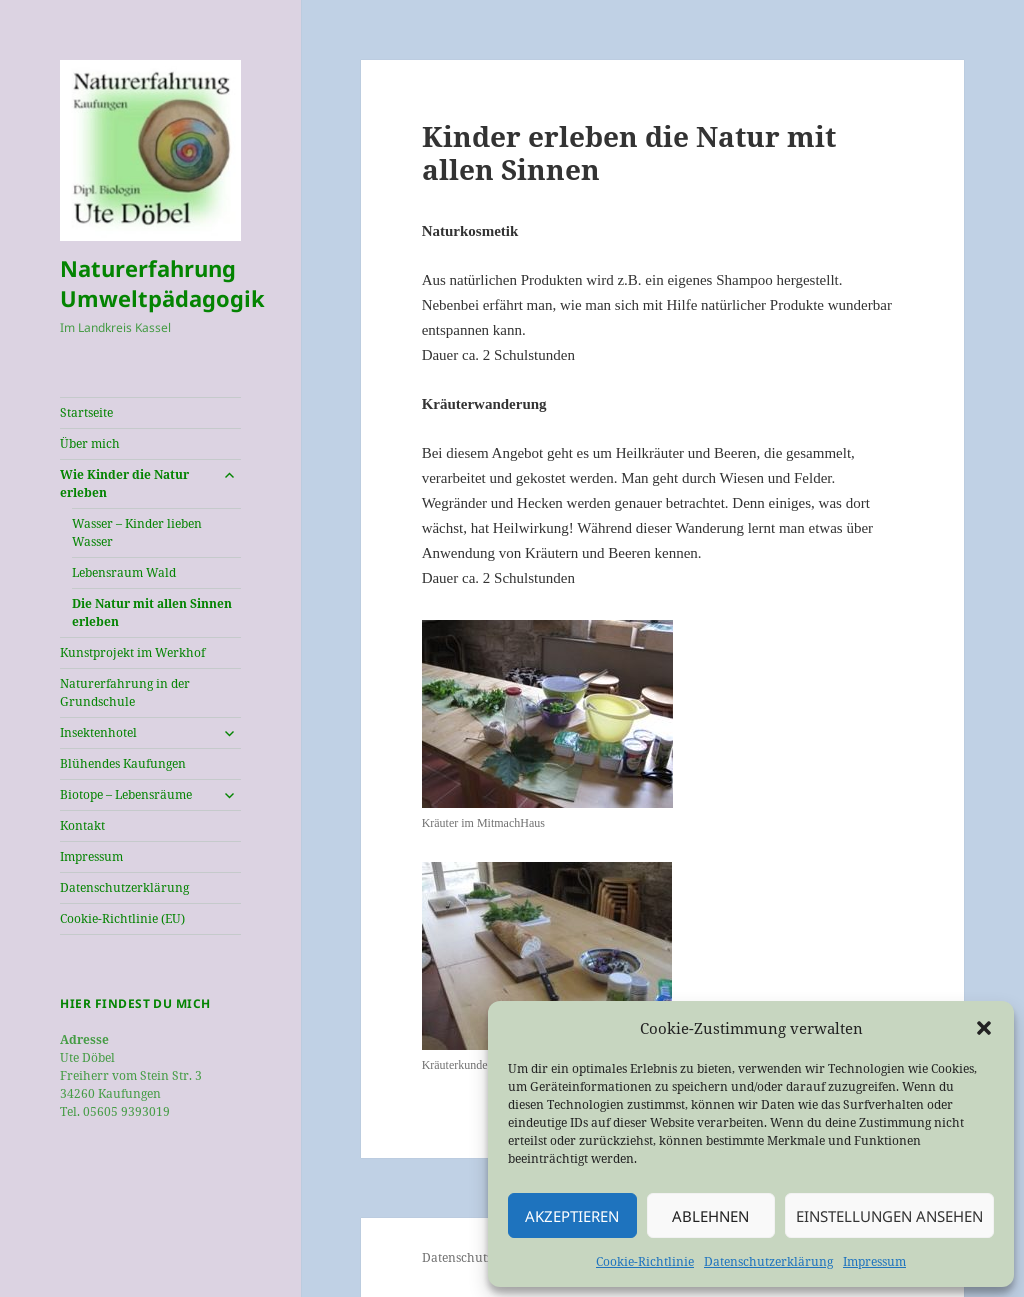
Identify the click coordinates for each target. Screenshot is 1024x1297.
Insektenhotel (98, 732)
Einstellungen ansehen (889, 1216)
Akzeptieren (572, 1216)
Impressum (874, 1261)
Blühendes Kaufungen (123, 763)
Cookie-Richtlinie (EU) (122, 918)
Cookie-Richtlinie (645, 1261)
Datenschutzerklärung (768, 1261)
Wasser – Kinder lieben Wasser (137, 532)
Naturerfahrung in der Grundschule (125, 692)
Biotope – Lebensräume (126, 794)
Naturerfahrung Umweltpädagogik (162, 283)
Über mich (90, 443)
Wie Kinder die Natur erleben (124, 483)
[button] (984, 1028)
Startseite (86, 412)
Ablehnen (710, 1216)
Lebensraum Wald (124, 572)
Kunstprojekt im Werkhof (132, 652)
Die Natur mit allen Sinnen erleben (152, 612)
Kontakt (82, 825)
